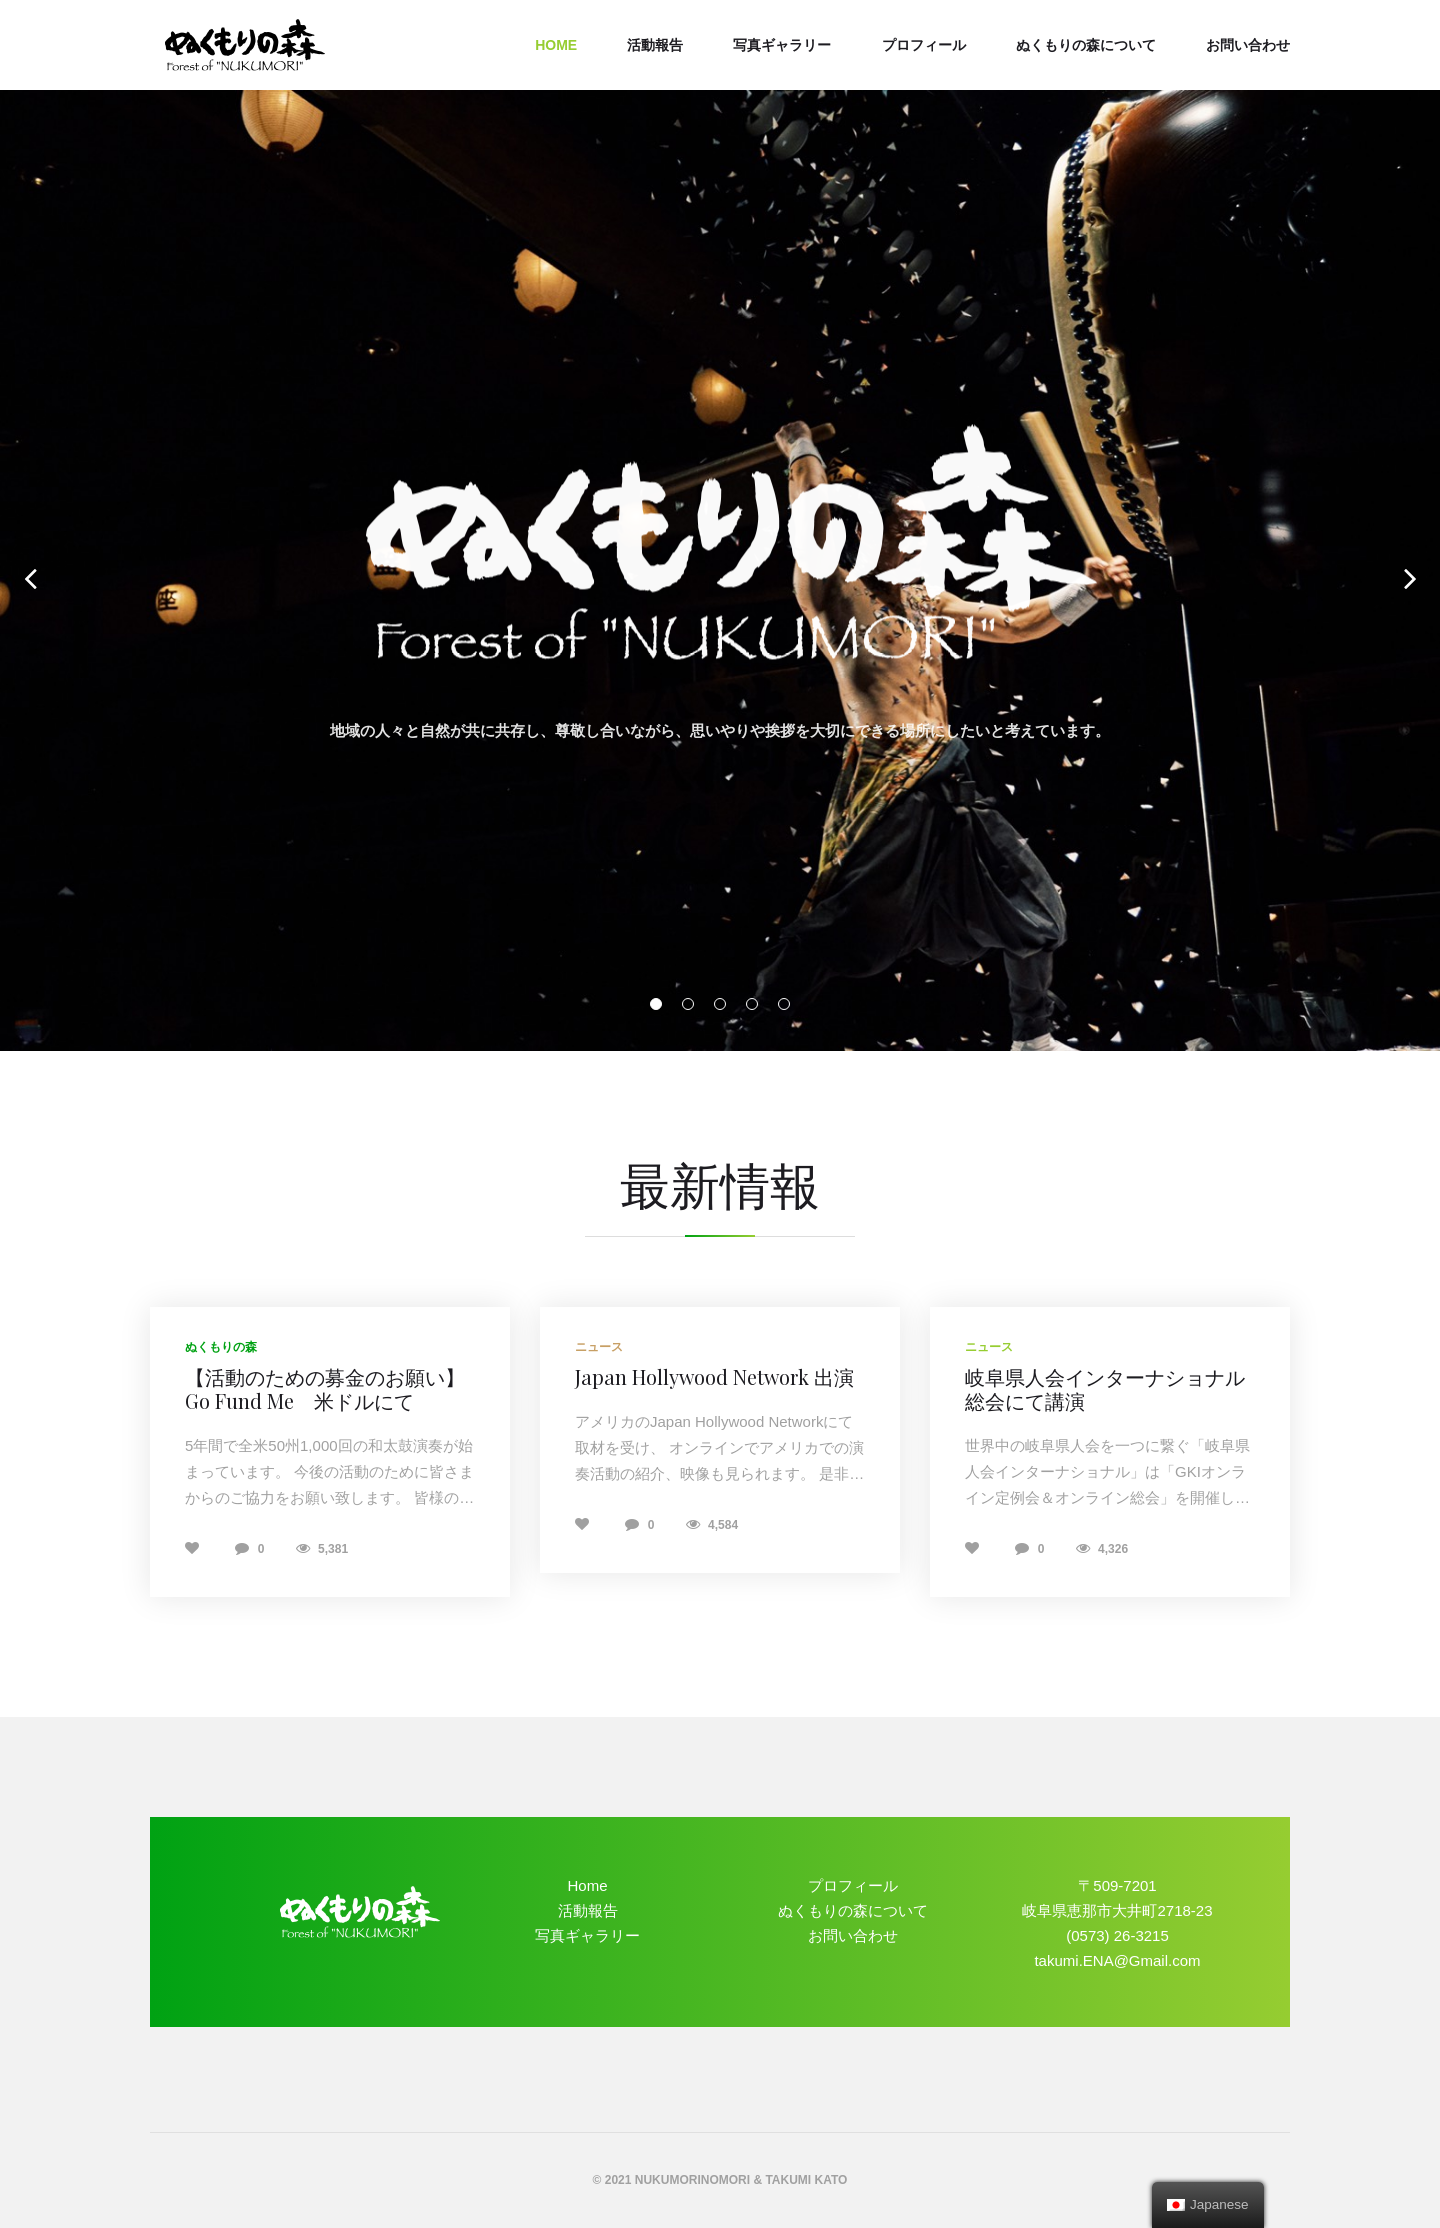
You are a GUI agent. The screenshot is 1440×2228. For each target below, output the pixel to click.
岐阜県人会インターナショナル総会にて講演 (1105, 1388)
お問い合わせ (1248, 45)
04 (752, 1004)
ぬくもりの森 (221, 1347)
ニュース (599, 1347)
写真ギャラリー (782, 45)
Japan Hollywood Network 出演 (714, 1376)
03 (720, 1004)
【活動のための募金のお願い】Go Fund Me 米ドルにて (325, 1388)
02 (688, 1004)
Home (556, 45)
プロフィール (924, 45)
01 (656, 1004)
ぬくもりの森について (1086, 45)
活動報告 (655, 45)
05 (784, 1004)
